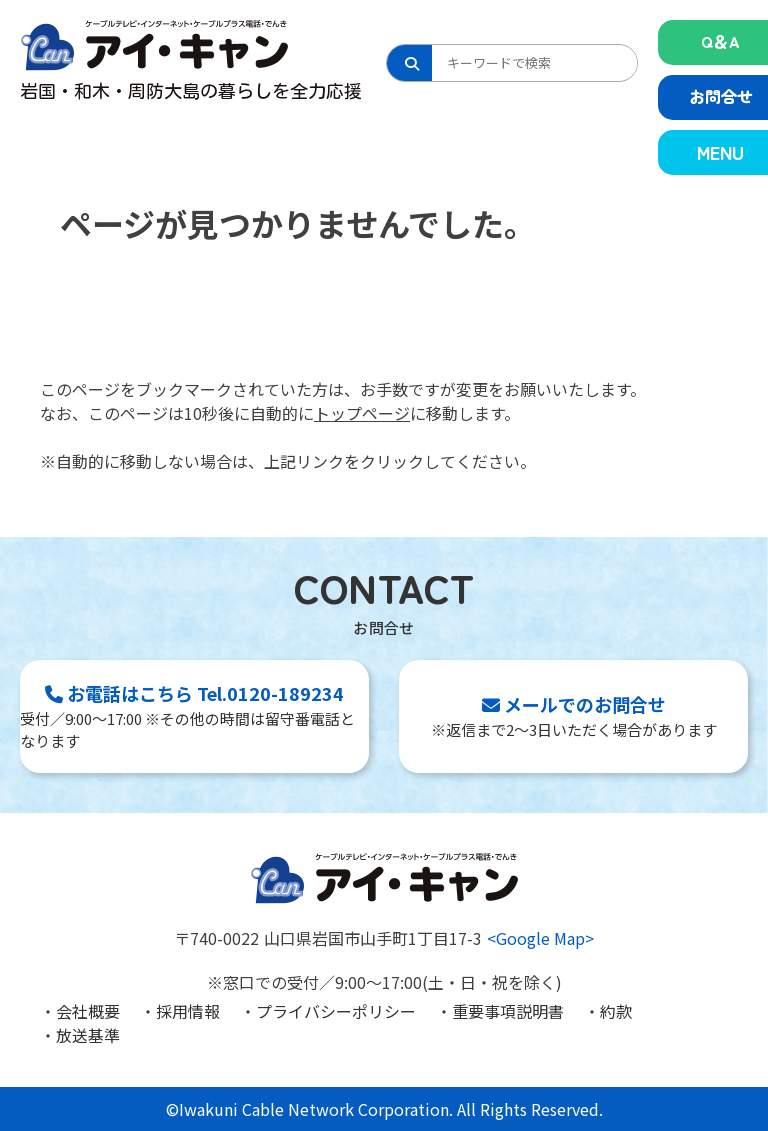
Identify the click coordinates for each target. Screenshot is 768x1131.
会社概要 (88, 1011)
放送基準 (88, 1035)
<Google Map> (540, 938)
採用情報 (188, 1011)
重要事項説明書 (508, 1011)
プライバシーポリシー (336, 1011)
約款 (616, 1011)
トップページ (362, 413)
